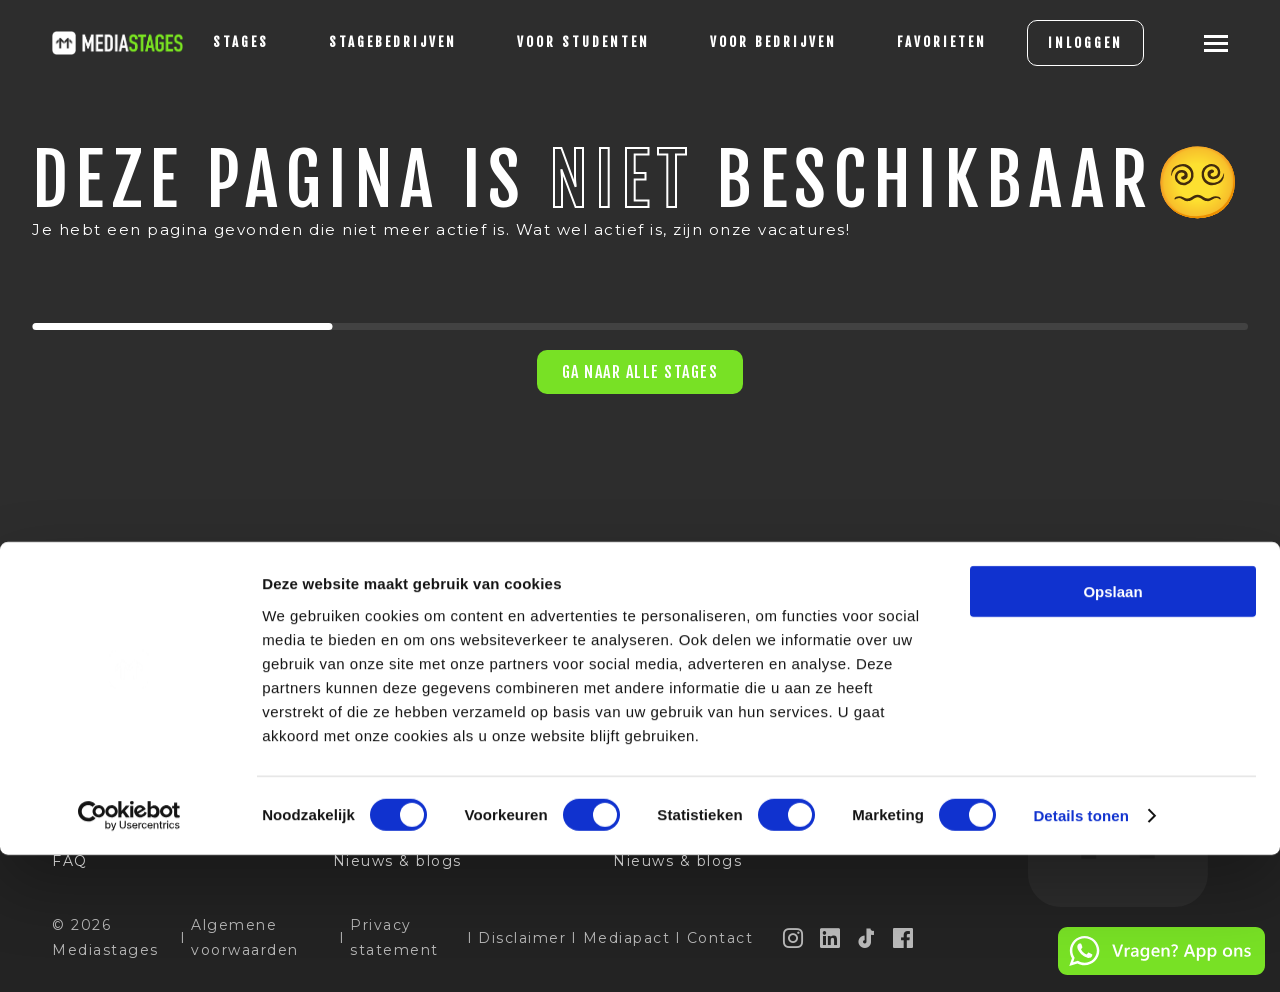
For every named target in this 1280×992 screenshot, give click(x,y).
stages (209, 42)
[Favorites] (910, 43)
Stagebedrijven (361, 42)
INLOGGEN (1053, 43)
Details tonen (1080, 952)
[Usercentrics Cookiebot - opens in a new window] (129, 953)
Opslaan (1112, 728)
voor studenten (551, 42)
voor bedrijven (741, 42)
